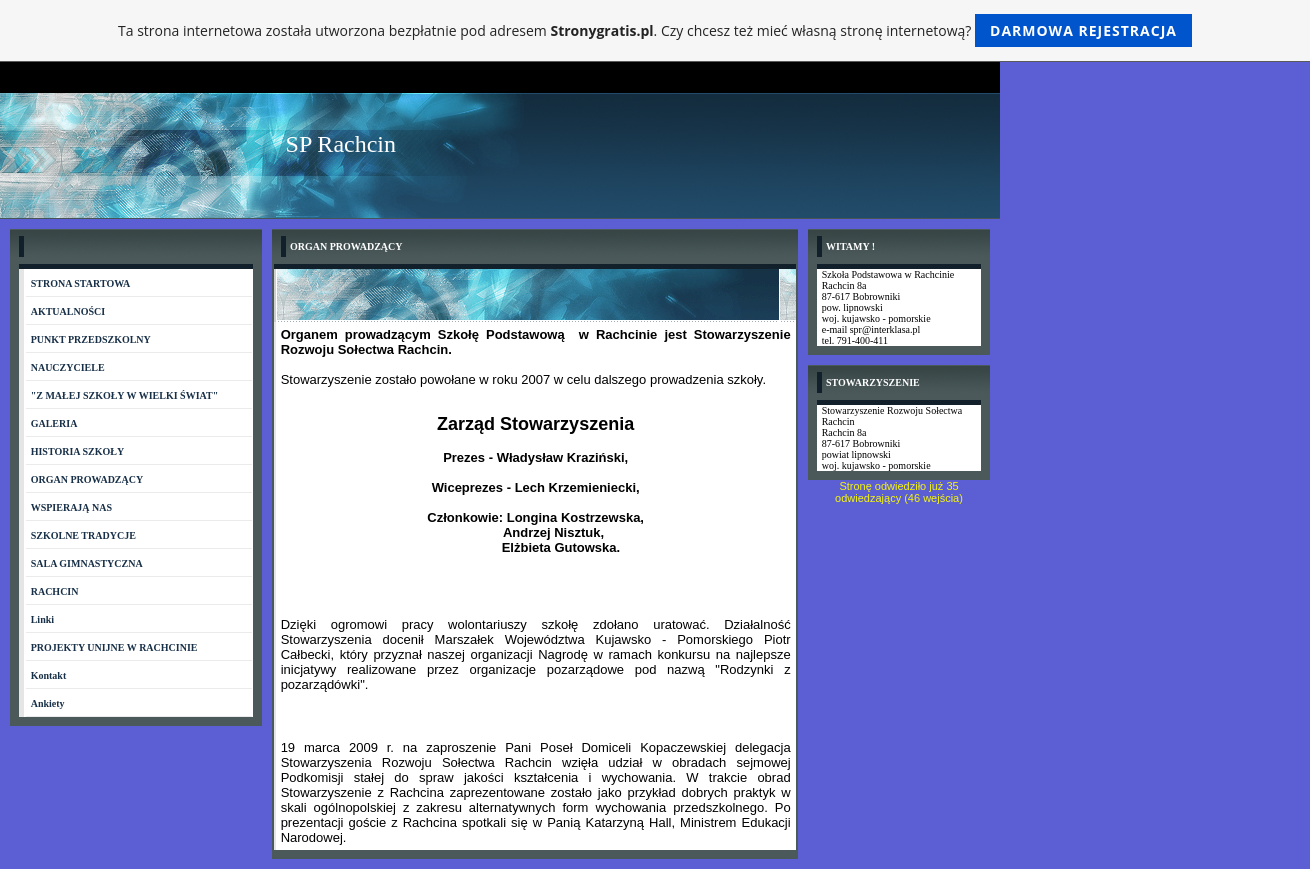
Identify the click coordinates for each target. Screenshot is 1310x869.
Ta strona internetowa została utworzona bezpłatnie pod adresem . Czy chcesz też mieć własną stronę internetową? (655, 30)
